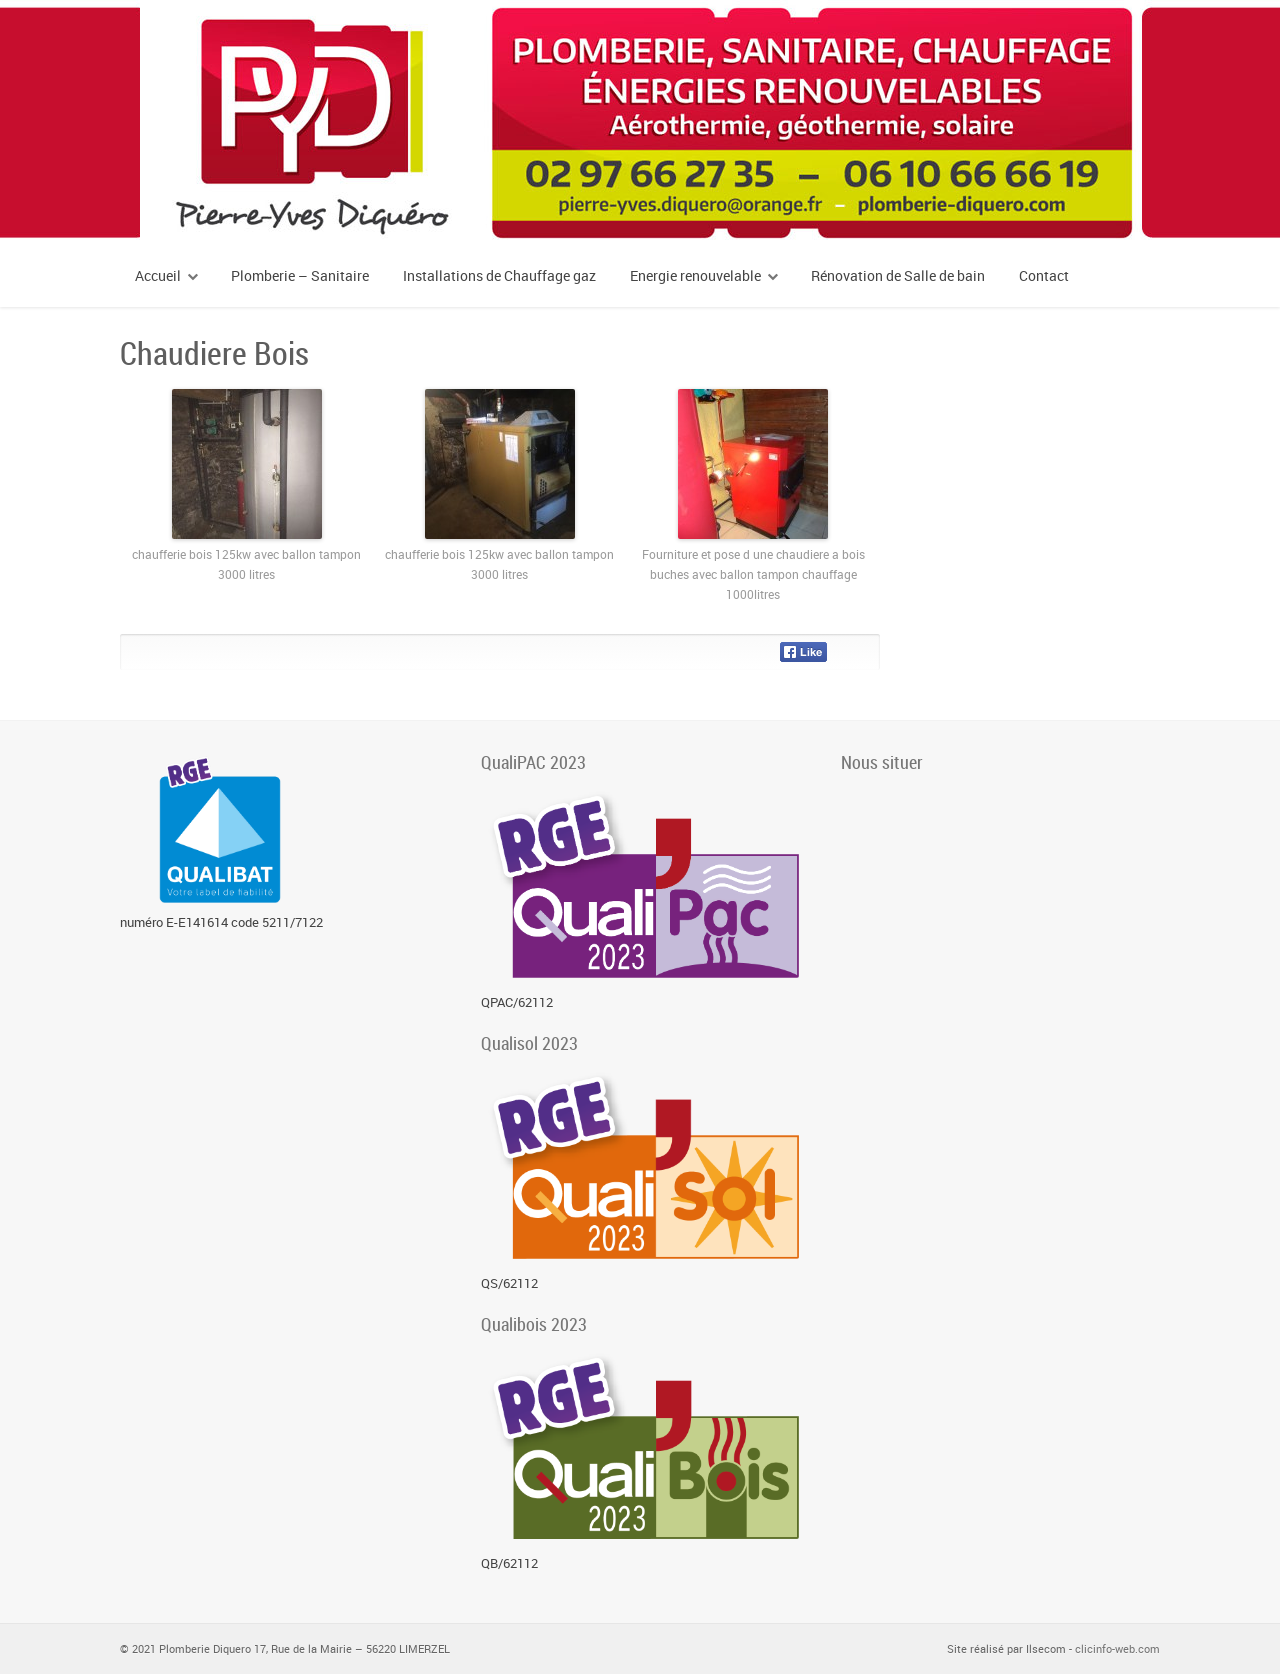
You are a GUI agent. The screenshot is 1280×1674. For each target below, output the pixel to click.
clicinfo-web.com (1117, 1648)
